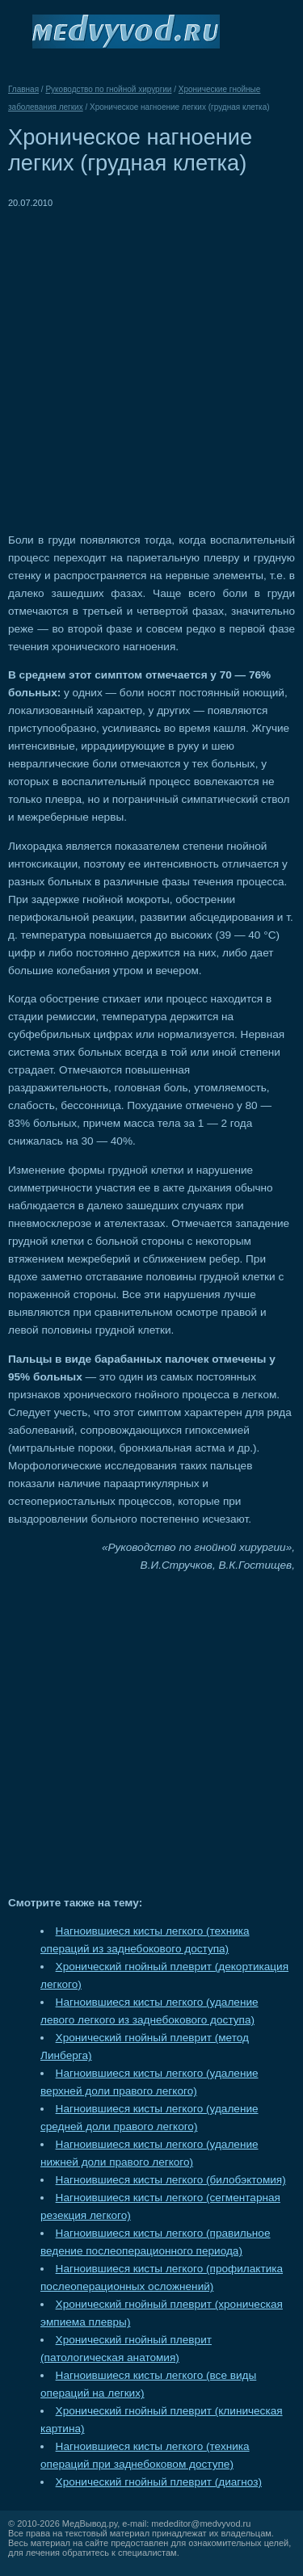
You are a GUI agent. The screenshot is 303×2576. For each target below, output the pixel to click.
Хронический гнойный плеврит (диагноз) (159, 2482)
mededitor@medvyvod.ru (200, 2523)
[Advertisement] (151, 363)
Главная (23, 89)
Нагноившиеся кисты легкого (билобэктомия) (171, 2180)
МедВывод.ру (89, 2523)
